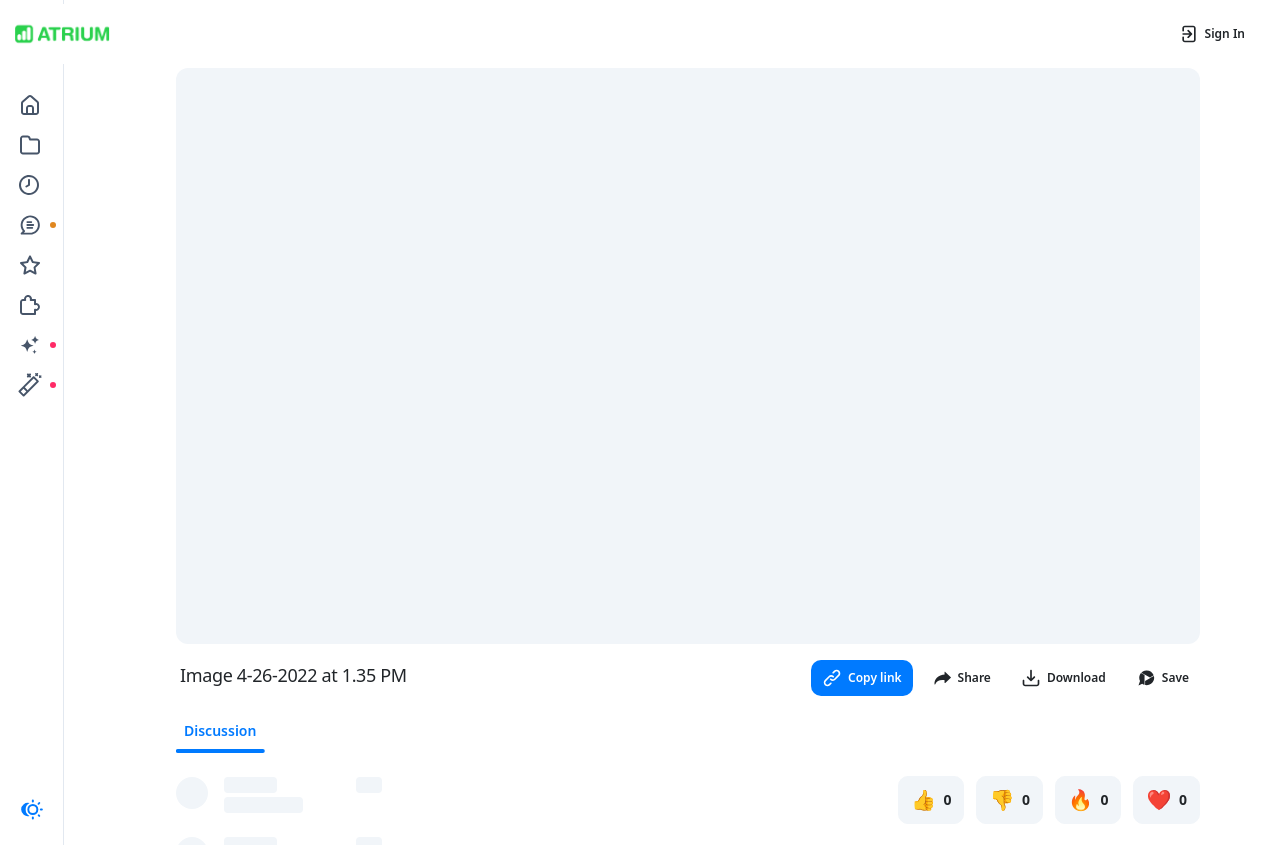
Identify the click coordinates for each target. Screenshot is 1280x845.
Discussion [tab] (220, 730)
